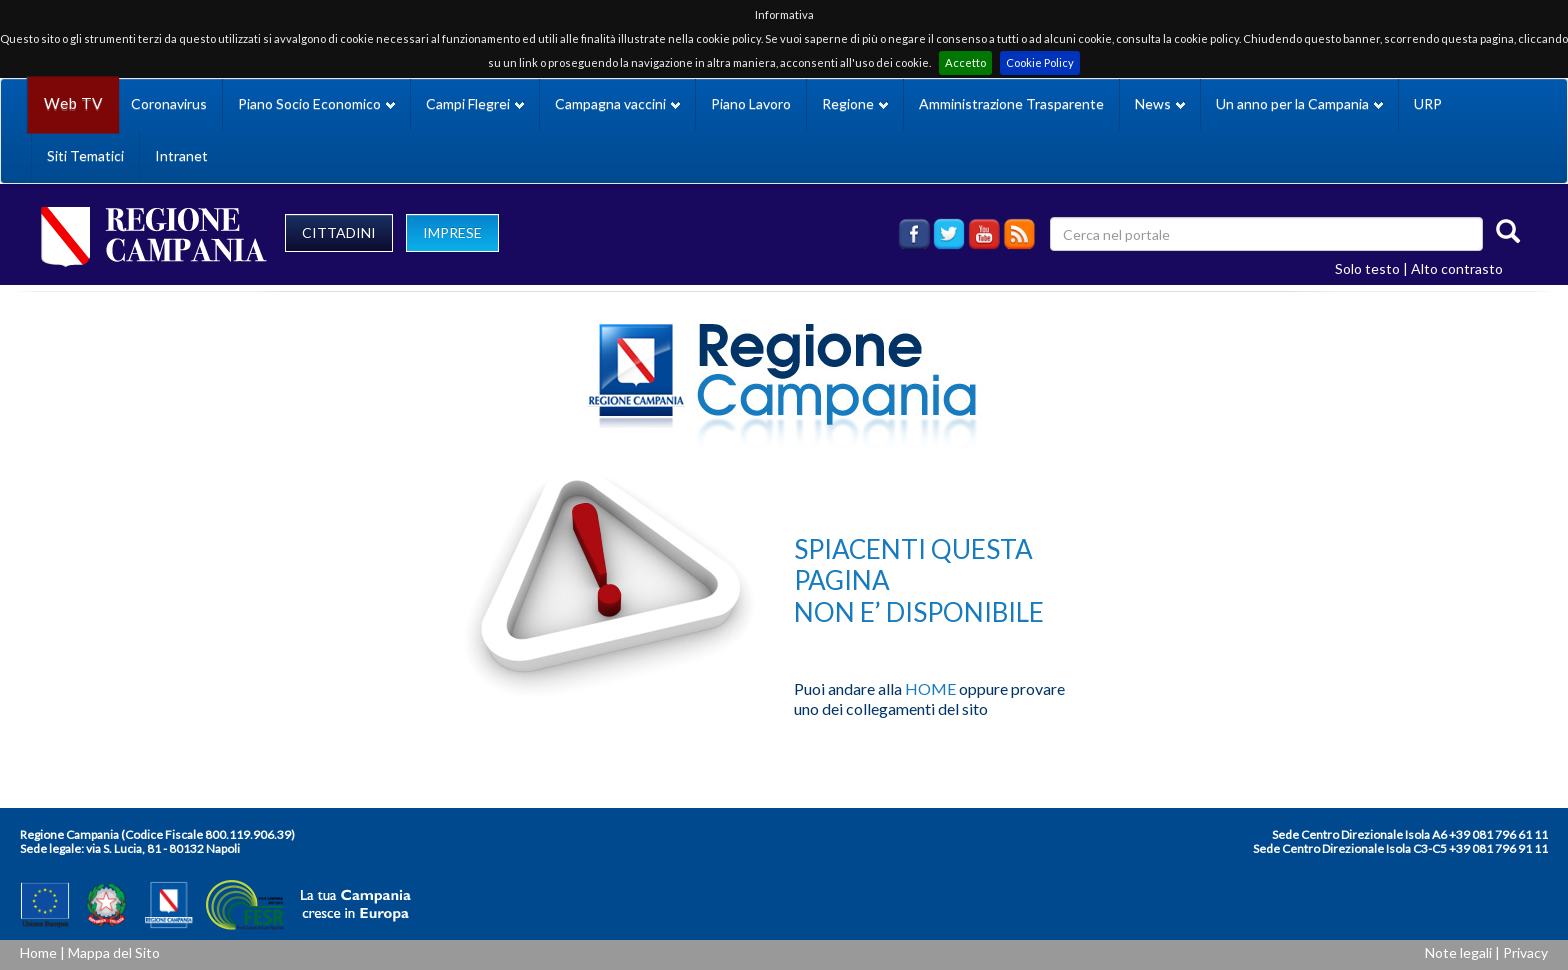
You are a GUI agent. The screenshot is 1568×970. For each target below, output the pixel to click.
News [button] (1160, 103)
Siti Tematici (85, 155)
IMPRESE (452, 232)
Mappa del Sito (114, 952)
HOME (930, 688)
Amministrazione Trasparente (1011, 103)
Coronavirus (169, 103)
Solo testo (1367, 268)
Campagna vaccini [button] (617, 103)
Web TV (73, 103)
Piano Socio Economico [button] (316, 103)
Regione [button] (855, 103)
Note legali (1458, 952)
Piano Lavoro (751, 103)
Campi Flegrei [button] (475, 103)
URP (1428, 103)
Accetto (965, 62)
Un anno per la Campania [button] (1299, 103)
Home (38, 952)
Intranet (181, 155)
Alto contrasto (1457, 268)
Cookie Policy (1040, 62)
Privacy (1525, 952)
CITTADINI (339, 232)
